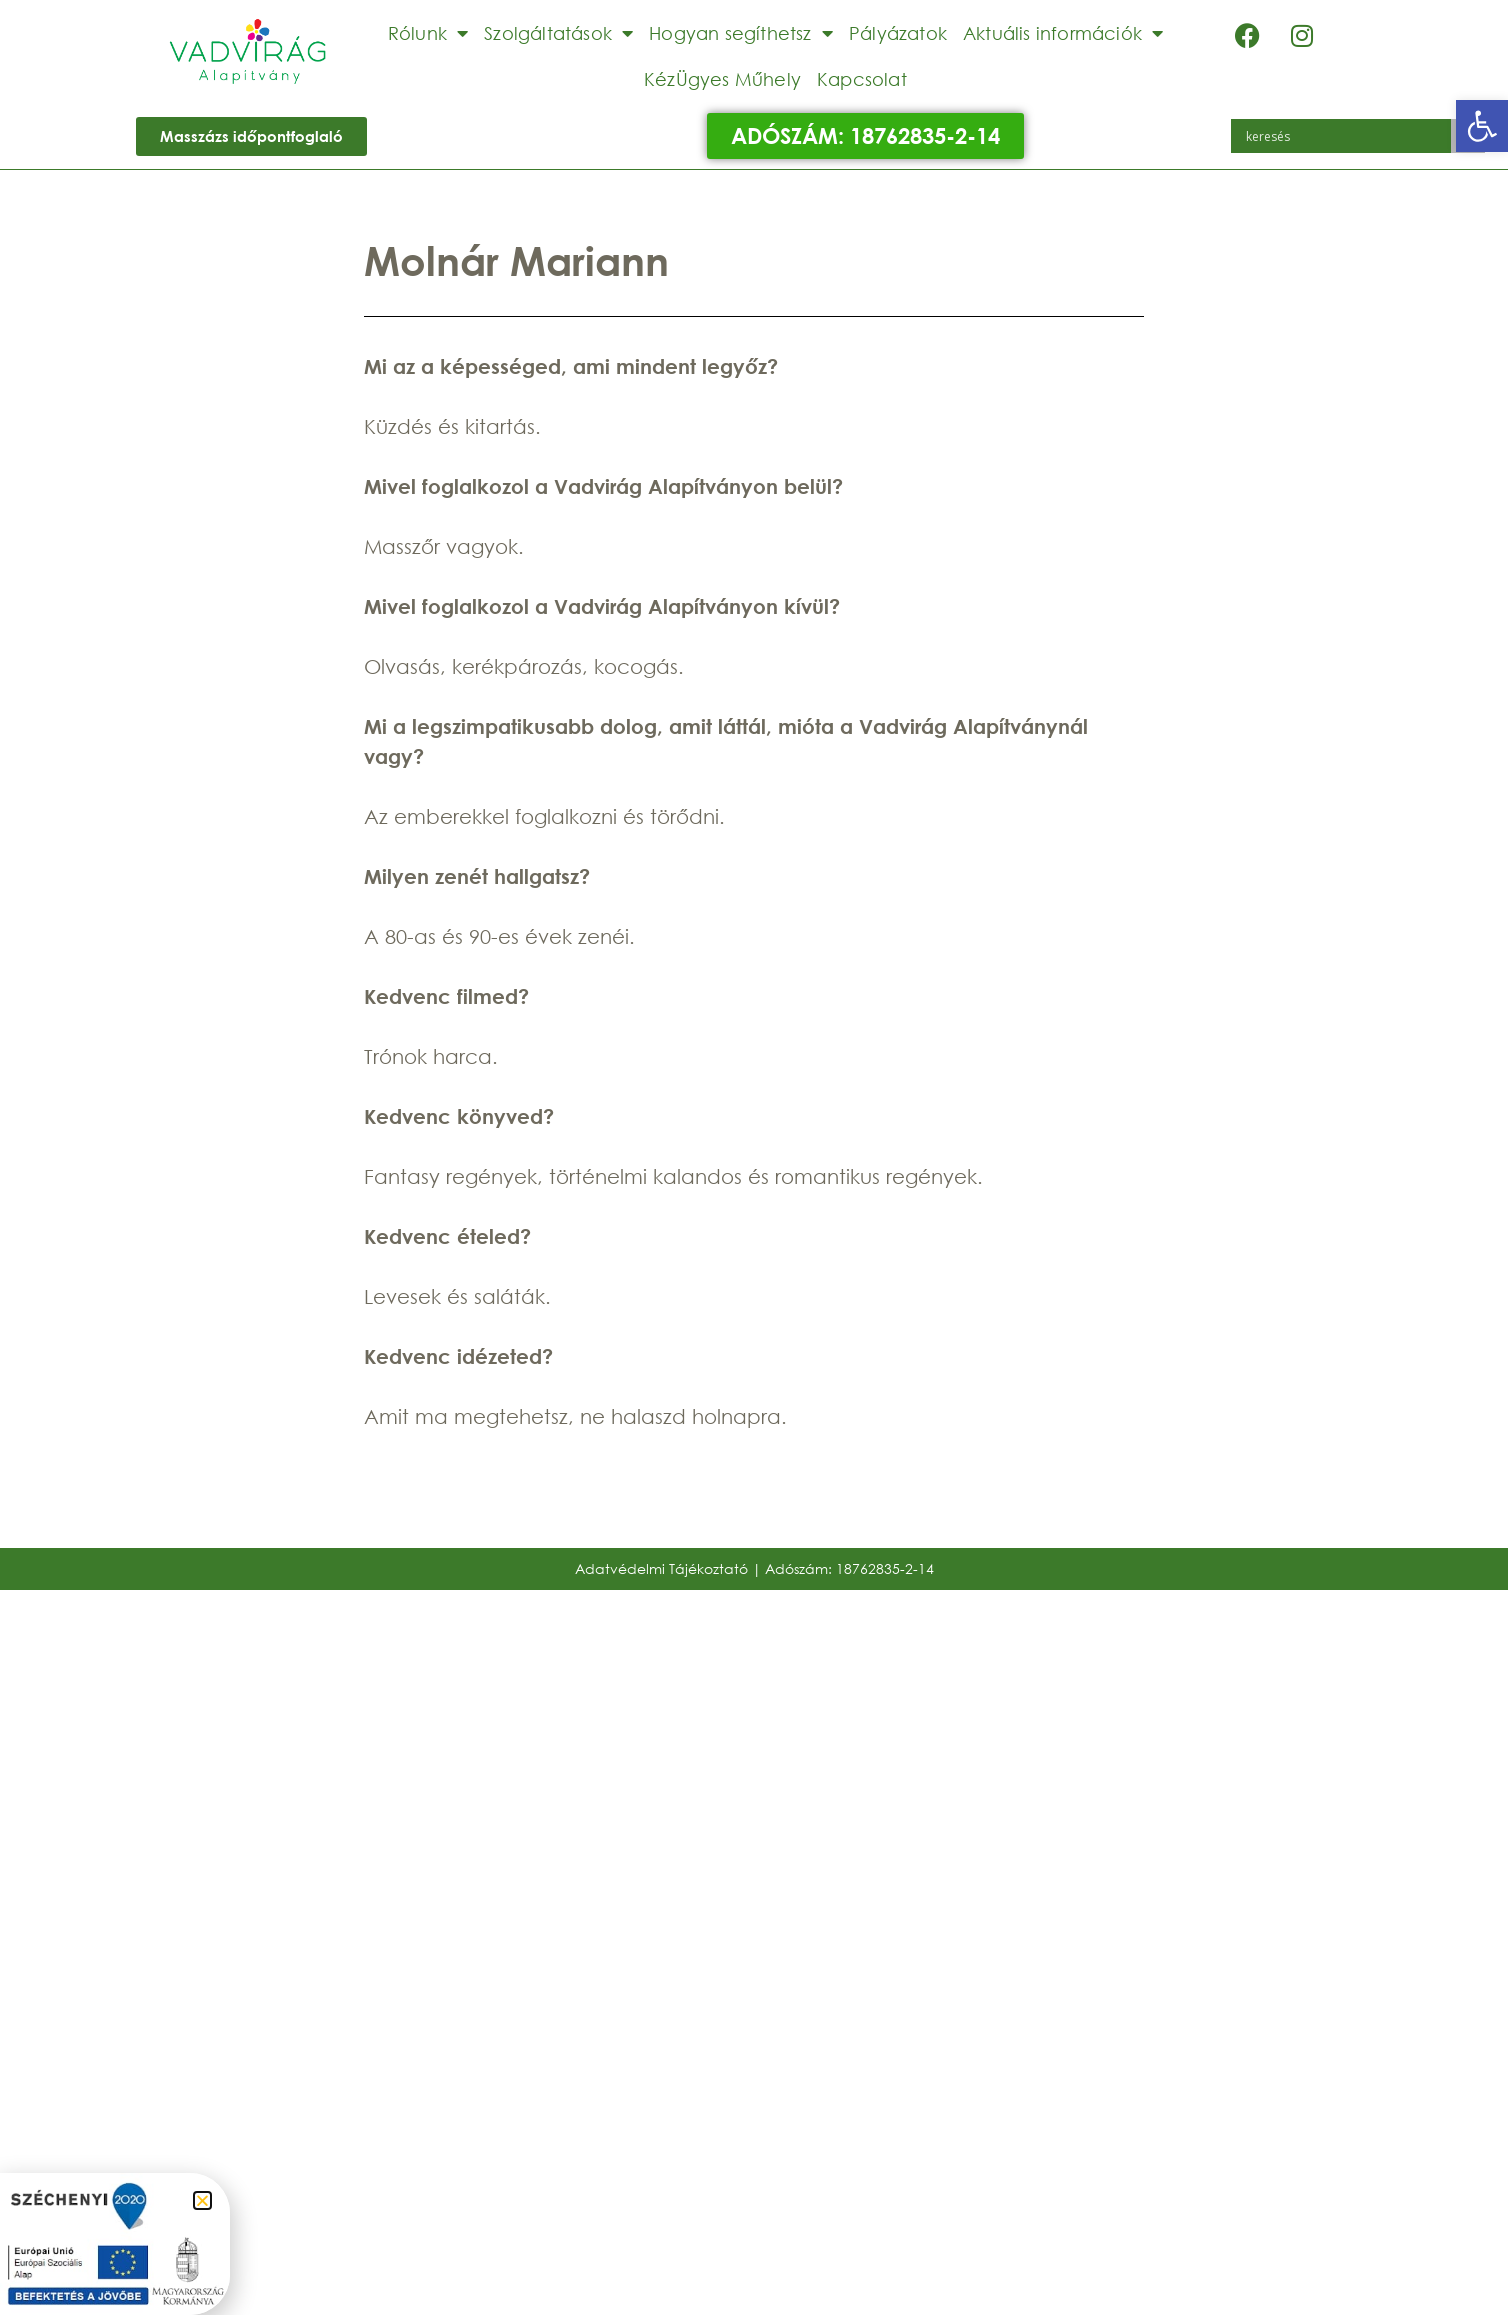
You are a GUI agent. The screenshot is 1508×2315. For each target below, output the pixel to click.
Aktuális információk (1063, 33)
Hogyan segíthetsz (741, 33)
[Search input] (1346, 136)
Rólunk (428, 33)
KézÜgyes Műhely (722, 79)
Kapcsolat (862, 79)
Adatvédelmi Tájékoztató (661, 1568)
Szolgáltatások (558, 33)
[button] (1482, 126)
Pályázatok (898, 33)
